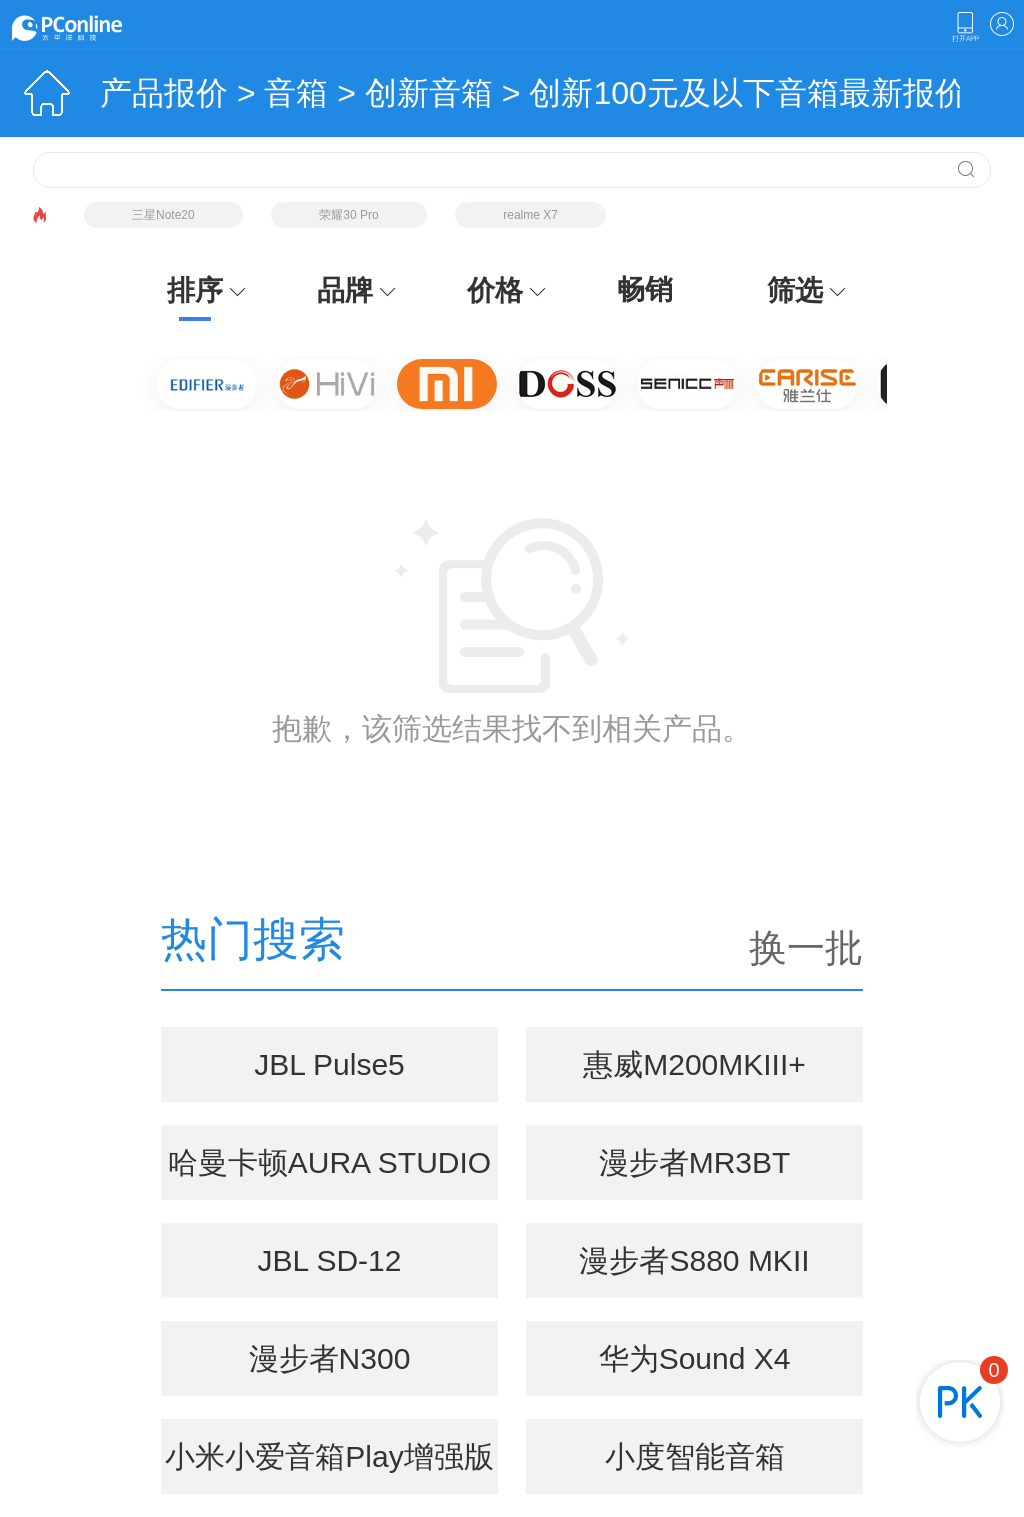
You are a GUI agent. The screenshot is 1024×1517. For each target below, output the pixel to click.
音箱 (296, 93)
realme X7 (530, 215)
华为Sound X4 (695, 1358)
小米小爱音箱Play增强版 (329, 1456)
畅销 (645, 289)
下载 (965, 27)
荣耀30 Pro (348, 215)
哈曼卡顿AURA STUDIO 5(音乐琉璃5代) (329, 1173)
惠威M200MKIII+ (694, 1064)
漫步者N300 (330, 1358)
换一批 (806, 948)
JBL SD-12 (330, 1260)
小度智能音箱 (695, 1456)
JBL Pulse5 (329, 1064)
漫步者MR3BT (695, 1162)
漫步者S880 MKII (694, 1260)
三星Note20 (163, 215)
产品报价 (164, 93)
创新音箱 (429, 93)
